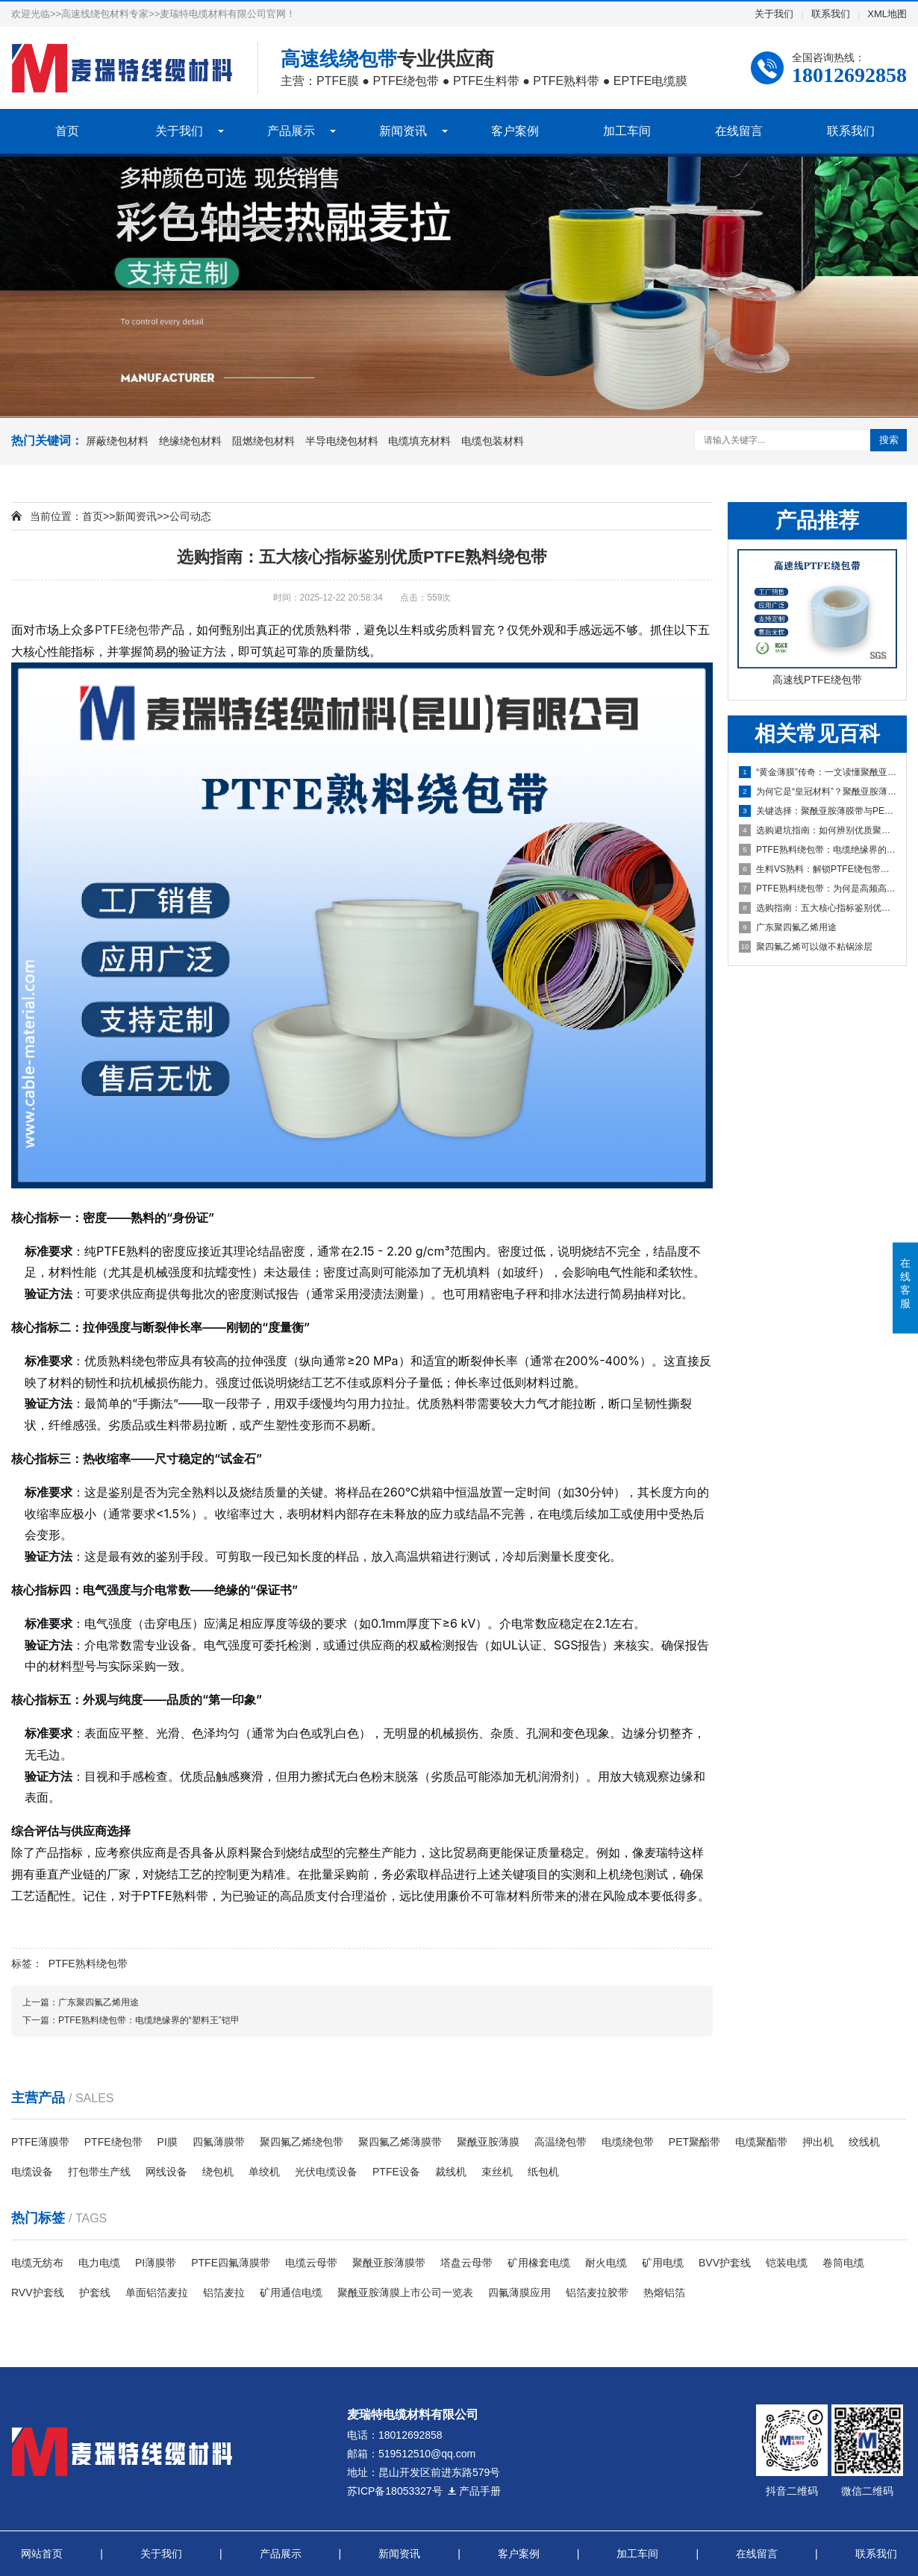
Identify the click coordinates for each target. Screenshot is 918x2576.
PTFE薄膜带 (40, 2142)
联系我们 (830, 13)
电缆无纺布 (37, 2263)
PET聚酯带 (694, 2142)
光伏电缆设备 (326, 2172)
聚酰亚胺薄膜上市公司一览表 (405, 2292)
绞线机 (864, 2142)
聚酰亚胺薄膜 (488, 2142)
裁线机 (450, 2172)
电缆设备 (32, 2172)
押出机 (818, 2142)
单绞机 (264, 2172)
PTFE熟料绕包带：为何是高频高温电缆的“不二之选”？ (818, 888)
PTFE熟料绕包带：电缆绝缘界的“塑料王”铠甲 (818, 850)
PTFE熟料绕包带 (88, 1963)
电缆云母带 (311, 2263)
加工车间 (627, 131)
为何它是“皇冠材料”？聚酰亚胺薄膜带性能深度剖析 (818, 791)
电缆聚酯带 (761, 2142)
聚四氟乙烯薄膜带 (400, 2142)
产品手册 (474, 2491)
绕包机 (218, 2172)
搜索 (889, 439)
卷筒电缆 (843, 2263)
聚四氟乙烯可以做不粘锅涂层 (805, 947)
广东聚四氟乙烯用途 (788, 927)
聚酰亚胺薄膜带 (388, 2263)
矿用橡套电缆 (539, 2263)
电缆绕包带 (628, 2142)
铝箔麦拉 (224, 2292)
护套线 (94, 2292)
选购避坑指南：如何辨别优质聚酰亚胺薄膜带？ (818, 830)
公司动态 (190, 516)
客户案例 (515, 131)
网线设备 (166, 2172)
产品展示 (291, 131)
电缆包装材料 (492, 441)
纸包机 (543, 2172)
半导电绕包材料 (341, 441)
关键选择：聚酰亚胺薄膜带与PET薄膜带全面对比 (818, 811)
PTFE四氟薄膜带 (230, 2263)
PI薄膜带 (155, 2263)
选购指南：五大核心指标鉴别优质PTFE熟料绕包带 (818, 908)
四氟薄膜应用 (519, 2292)
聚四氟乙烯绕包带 (301, 2142)
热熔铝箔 (664, 2292)
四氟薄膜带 (219, 2142)
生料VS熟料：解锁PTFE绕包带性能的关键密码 (818, 869)
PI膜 (167, 2142)
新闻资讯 (403, 131)
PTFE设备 (396, 2172)
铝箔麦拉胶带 (597, 2292)
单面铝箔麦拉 (156, 2292)
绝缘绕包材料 (190, 441)
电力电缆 (99, 2263)
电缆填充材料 (419, 441)
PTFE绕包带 (127, 629)
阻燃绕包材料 (263, 441)
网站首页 (42, 2554)
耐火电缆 (606, 2263)
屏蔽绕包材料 (117, 441)
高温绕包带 (560, 2142)
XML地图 (887, 13)
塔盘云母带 (466, 2263)
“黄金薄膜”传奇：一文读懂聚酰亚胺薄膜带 (818, 772)
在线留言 (739, 131)
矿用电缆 (663, 2263)
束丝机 (497, 2172)
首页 (67, 131)
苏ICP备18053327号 (395, 2491)
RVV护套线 (37, 2292)
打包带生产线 (99, 2172)
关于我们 (774, 13)
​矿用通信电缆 (291, 2292)
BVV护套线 (725, 2263)
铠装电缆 (787, 2263)
